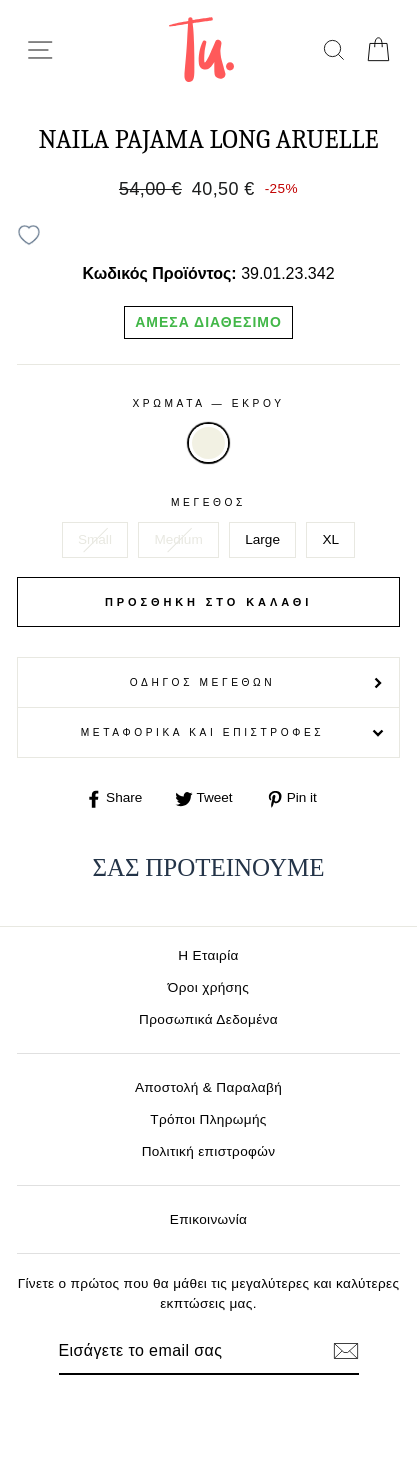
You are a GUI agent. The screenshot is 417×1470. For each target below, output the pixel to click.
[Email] (174, 1351)
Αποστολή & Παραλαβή (208, 1087)
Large (262, 539)
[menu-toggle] (40, 50)
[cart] (377, 49)
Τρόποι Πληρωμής (208, 1119)
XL (330, 539)
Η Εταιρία (208, 955)
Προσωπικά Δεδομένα (208, 1019)
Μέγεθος (208, 502)
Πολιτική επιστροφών (209, 1151)
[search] (333, 49)
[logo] (201, 49)
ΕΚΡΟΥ (208, 443)
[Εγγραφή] (346, 1351)
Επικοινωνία (209, 1219)
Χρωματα (208, 403)
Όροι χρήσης (208, 987)
